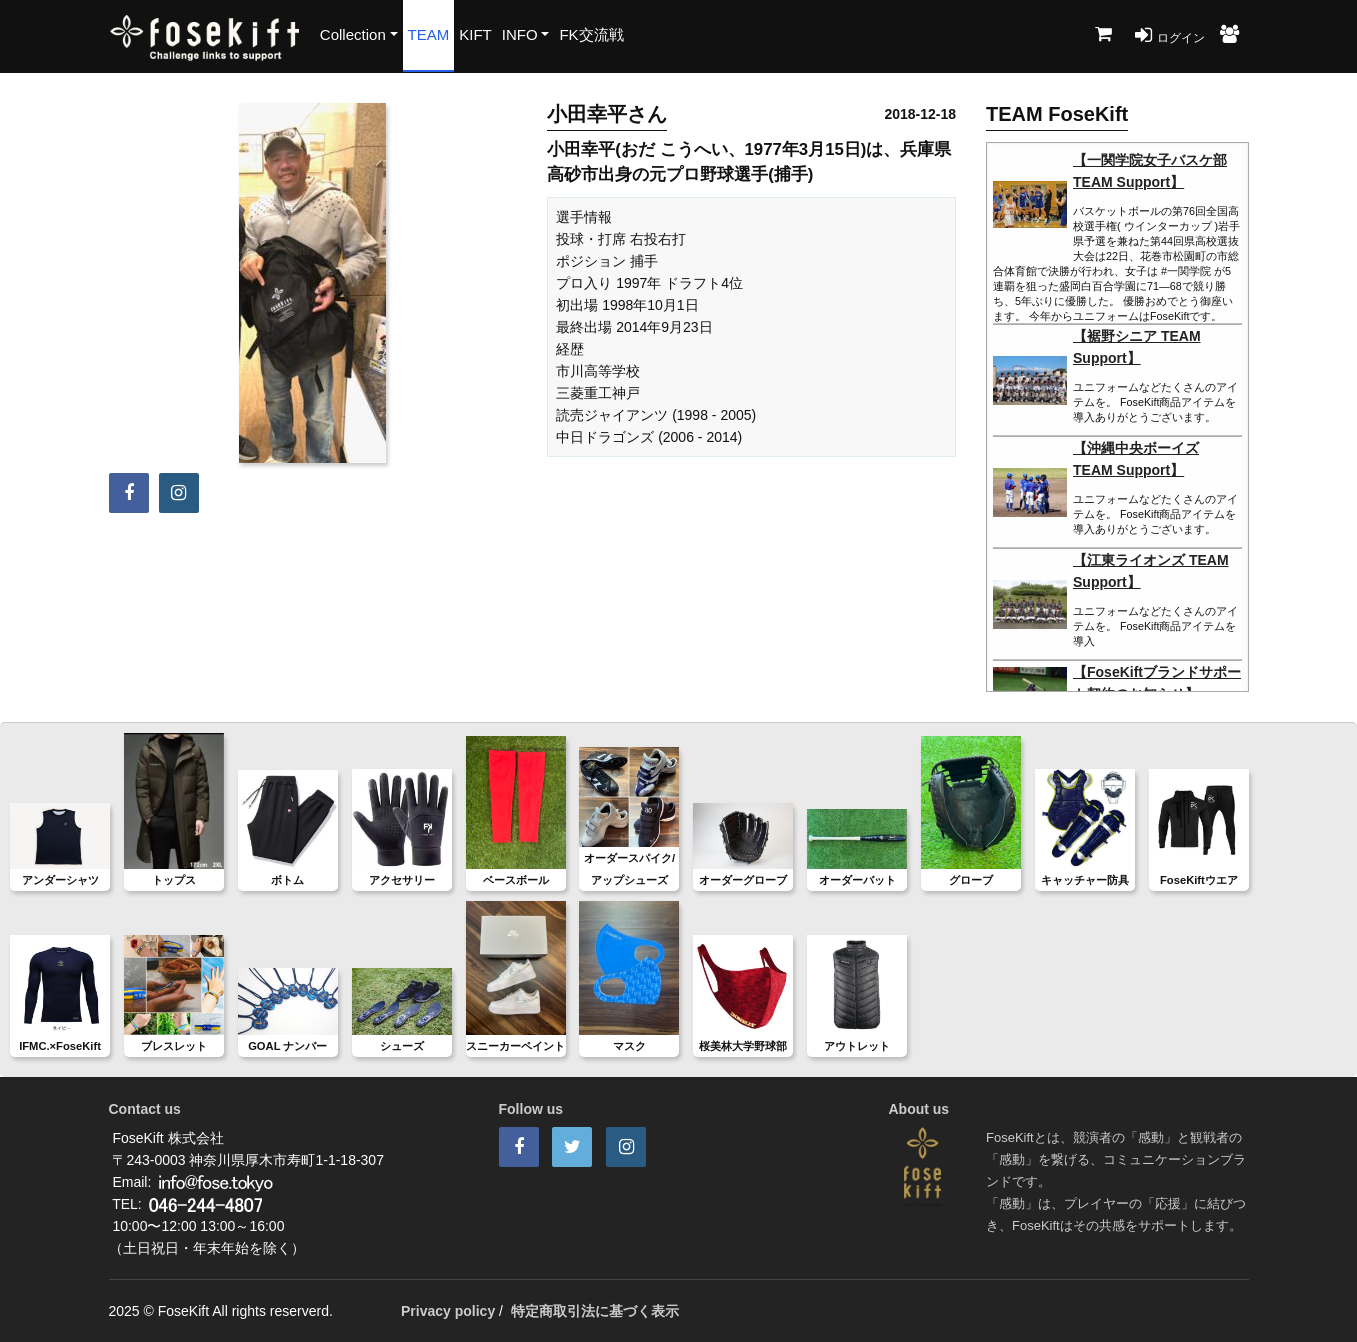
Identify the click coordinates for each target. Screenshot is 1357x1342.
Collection (353, 34)
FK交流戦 (591, 34)
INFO (520, 34)
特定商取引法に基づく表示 (595, 1311)
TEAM (429, 34)
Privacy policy (448, 1311)
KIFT (475, 34)
